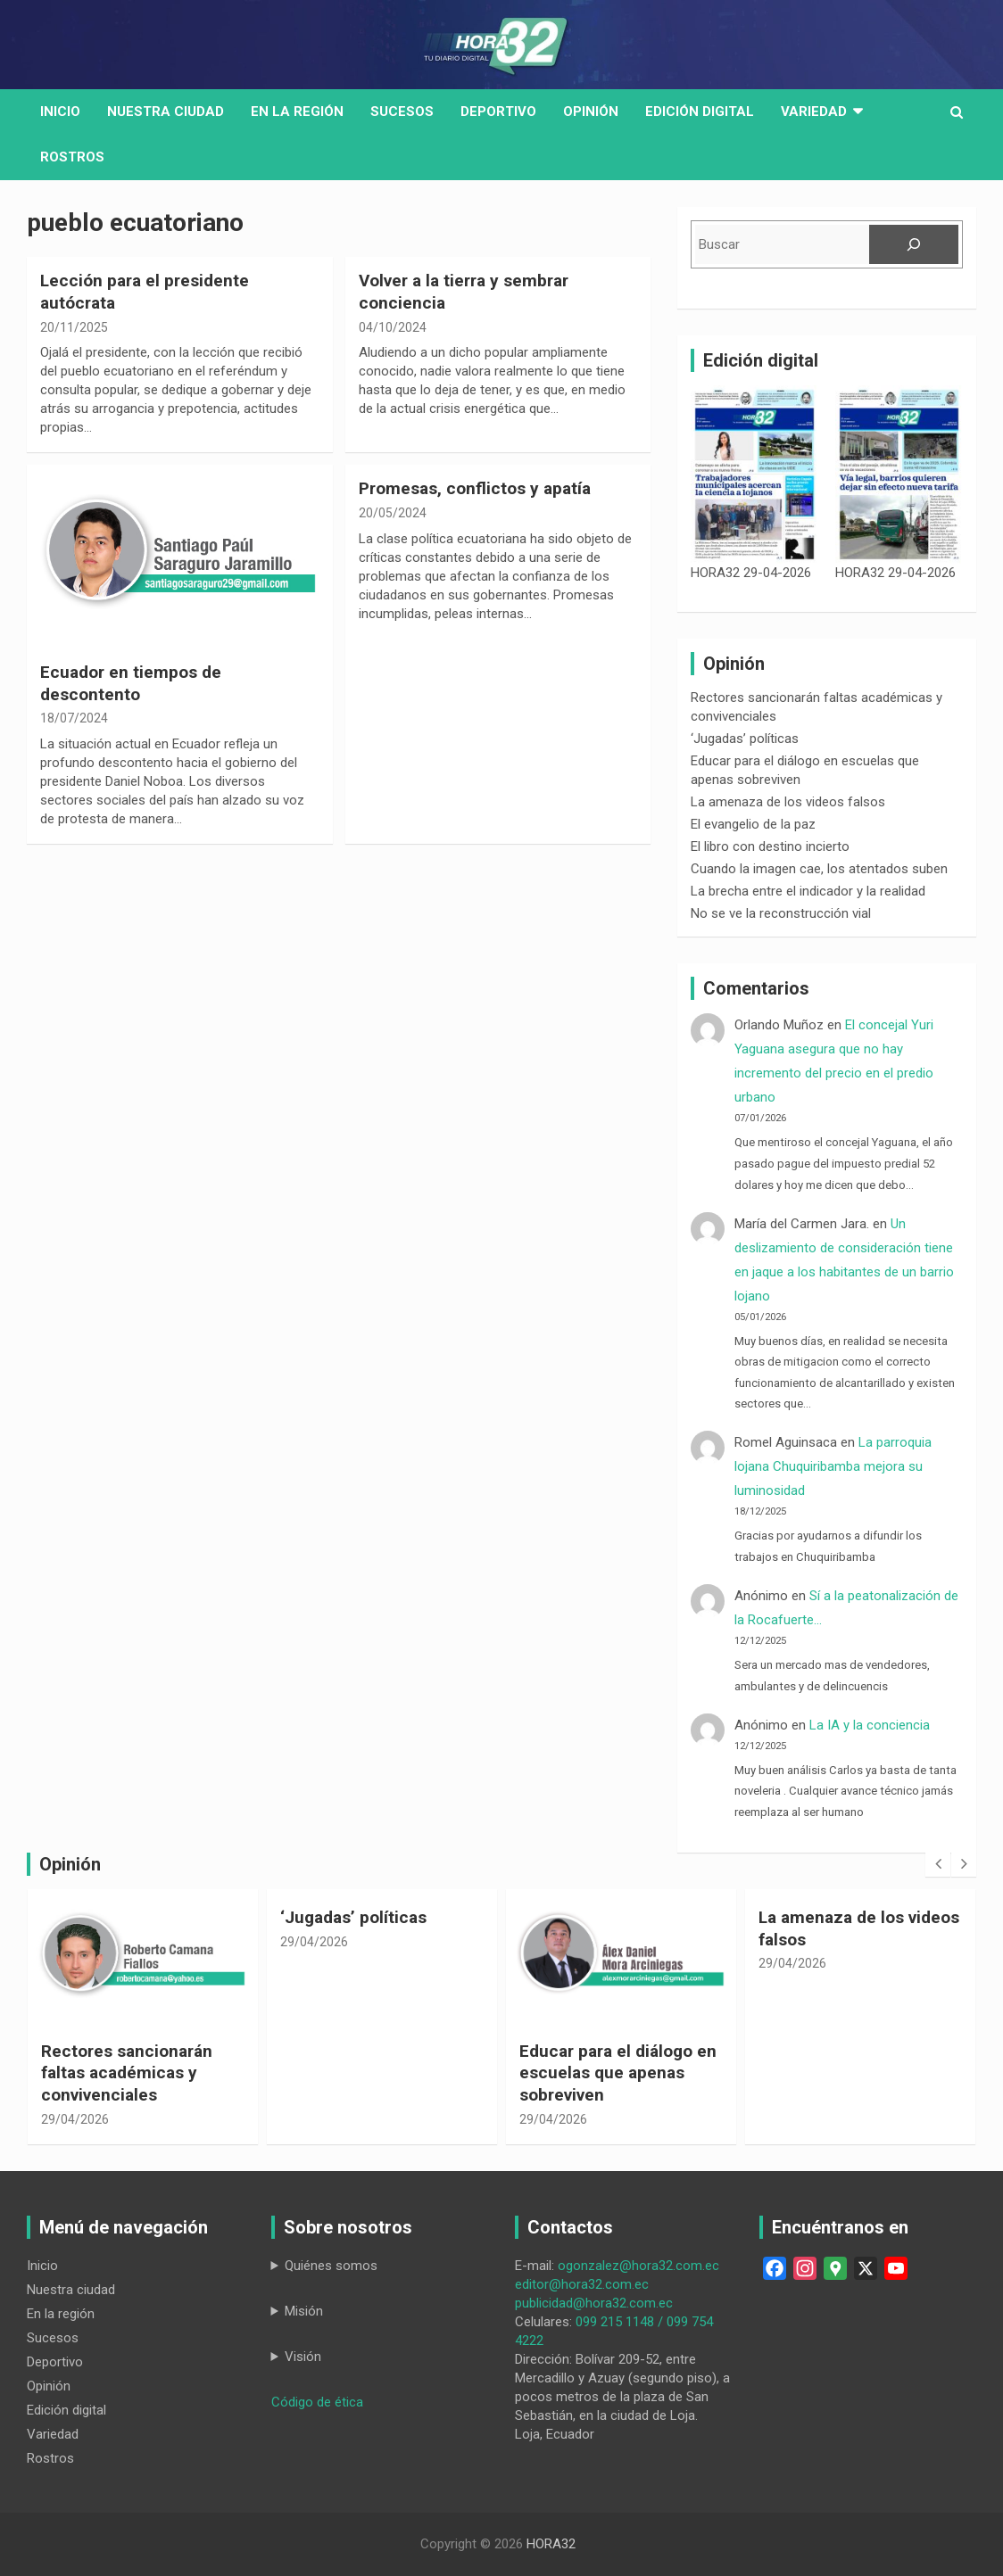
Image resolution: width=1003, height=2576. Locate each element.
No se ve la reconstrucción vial (781, 913)
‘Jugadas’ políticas (745, 739)
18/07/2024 (74, 718)
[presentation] (937, 1864)
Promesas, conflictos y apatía (475, 488)
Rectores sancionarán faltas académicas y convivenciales (126, 2073)
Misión (304, 2311)
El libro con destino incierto (770, 846)
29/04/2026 (75, 2119)
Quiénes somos (331, 2266)
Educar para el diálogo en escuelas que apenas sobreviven (618, 2073)
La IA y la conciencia (869, 1725)
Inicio (60, 111)
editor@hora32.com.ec (582, 2284)
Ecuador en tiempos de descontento (130, 683)
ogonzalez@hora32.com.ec (638, 2266)
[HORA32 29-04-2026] (754, 474)
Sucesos (402, 111)
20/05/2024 (393, 513)
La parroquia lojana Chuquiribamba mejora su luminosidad (833, 1466)
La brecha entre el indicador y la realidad (808, 891)
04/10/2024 (393, 327)
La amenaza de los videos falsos (788, 802)
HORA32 (551, 2544)
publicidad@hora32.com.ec (594, 2303)
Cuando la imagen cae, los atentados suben (819, 869)
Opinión (590, 111)
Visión (303, 2357)
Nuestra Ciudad (165, 111)
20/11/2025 (74, 327)
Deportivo (498, 111)
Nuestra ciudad (71, 2290)
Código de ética (317, 2402)
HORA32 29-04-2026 (751, 573)
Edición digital (699, 111)
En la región (297, 111)
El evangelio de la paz (753, 824)
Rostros (72, 157)
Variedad (814, 111)
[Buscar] (913, 244)
